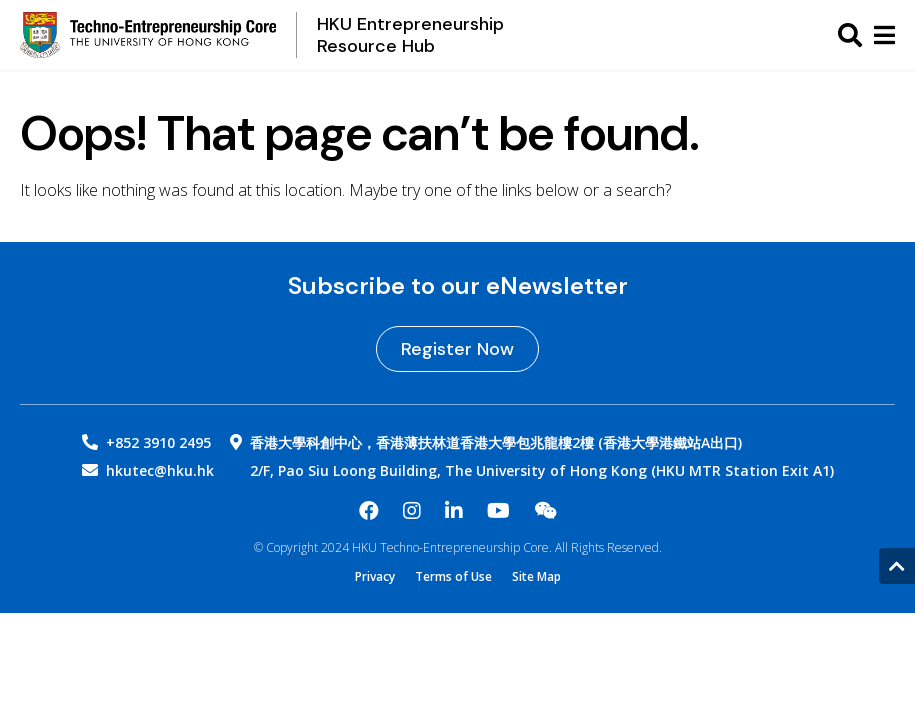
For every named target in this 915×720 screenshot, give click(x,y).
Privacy (375, 577)
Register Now (457, 349)
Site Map (536, 577)
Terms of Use (453, 577)
